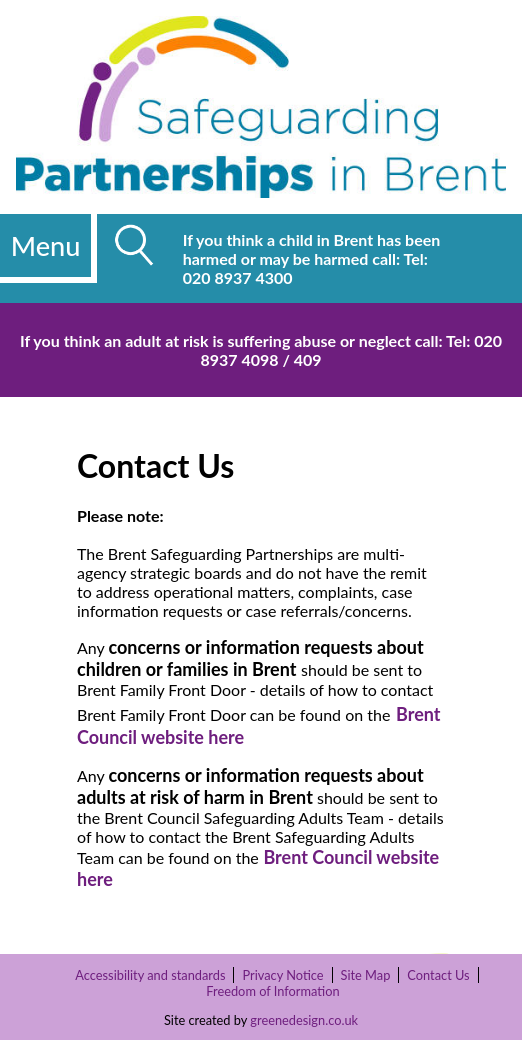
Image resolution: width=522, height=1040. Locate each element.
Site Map (366, 975)
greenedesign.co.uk (304, 1020)
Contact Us (438, 975)
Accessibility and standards (150, 975)
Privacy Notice (282, 975)
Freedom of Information (272, 991)
